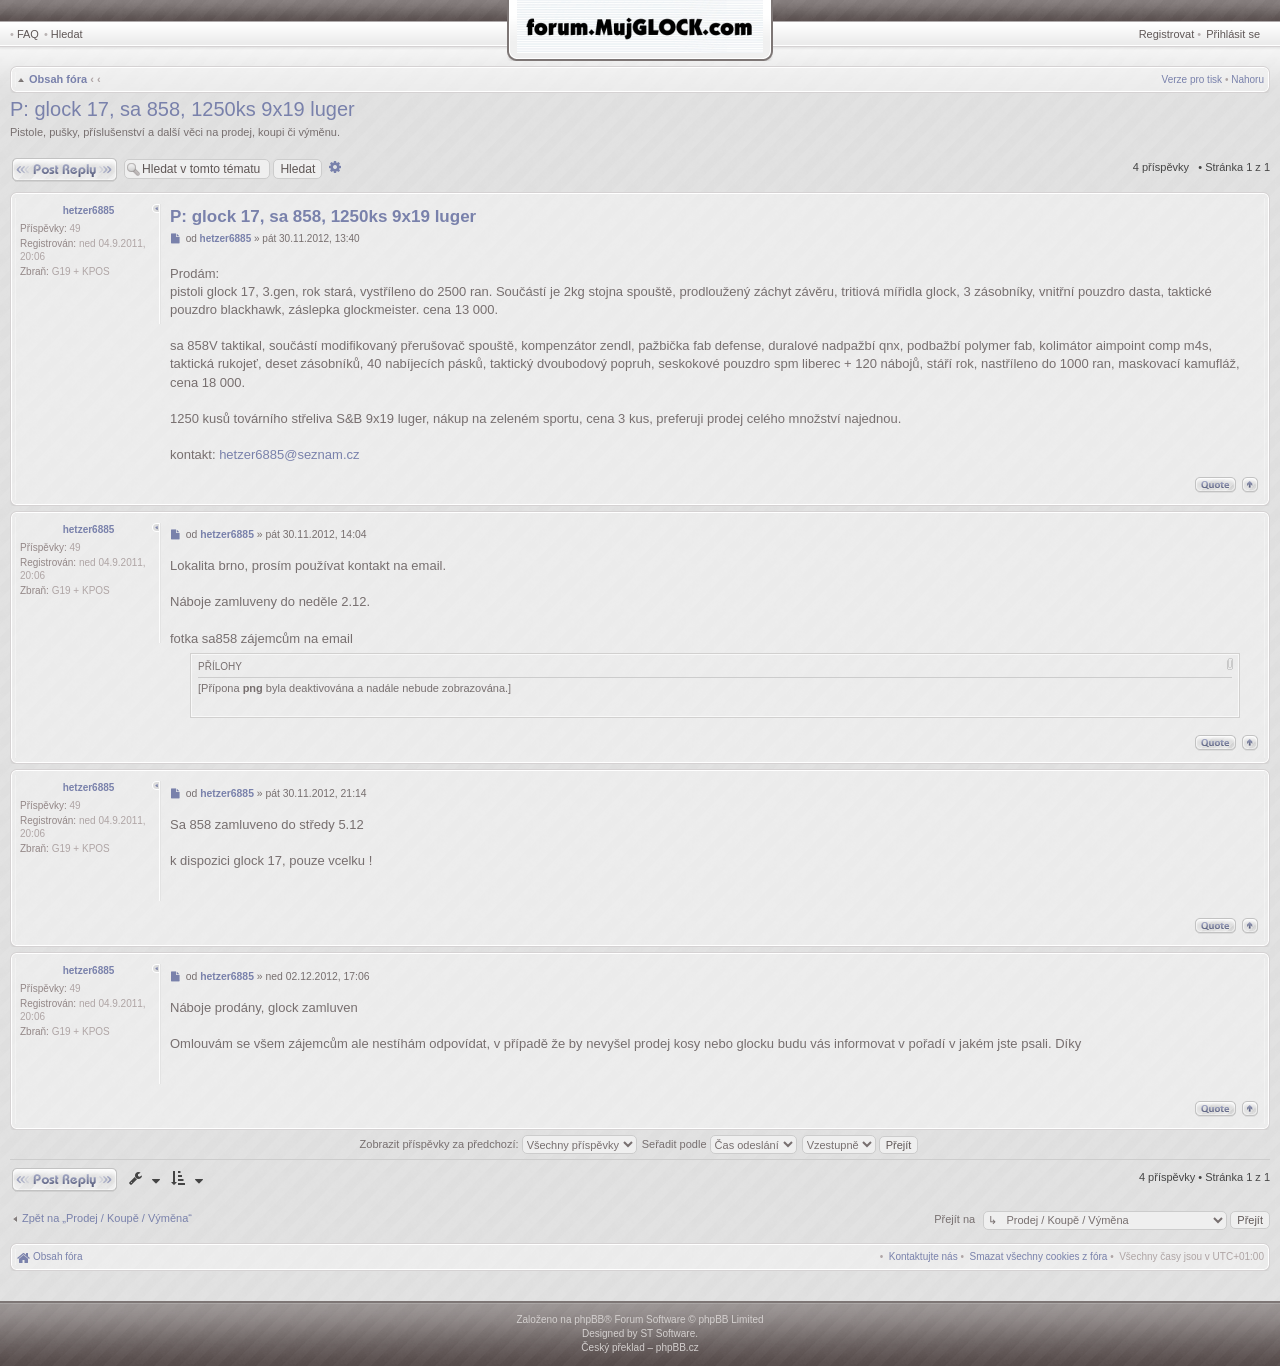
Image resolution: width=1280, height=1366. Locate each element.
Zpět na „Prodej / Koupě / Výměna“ (107, 1218)
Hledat (67, 34)
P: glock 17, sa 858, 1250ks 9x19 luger (182, 109)
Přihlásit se (1233, 34)
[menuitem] (1039, 1256)
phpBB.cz (677, 1347)
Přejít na (956, 1219)
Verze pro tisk (1192, 79)
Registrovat (1167, 34)
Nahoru (1247, 79)
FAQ (28, 34)
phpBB (589, 1319)
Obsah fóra (58, 79)
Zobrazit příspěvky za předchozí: (498, 1144)
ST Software (667, 1333)
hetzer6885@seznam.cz (289, 454)
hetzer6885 (89, 210)
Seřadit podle (719, 1144)
